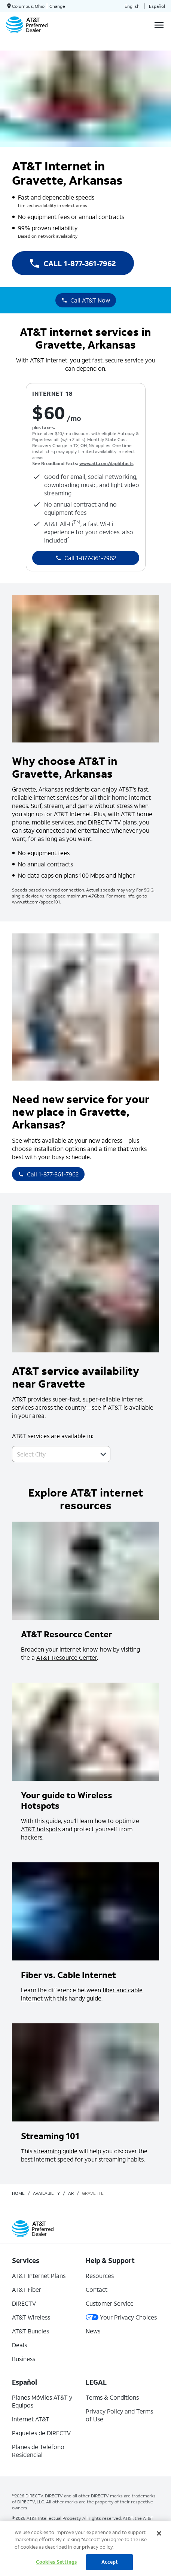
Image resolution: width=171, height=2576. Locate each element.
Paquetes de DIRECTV (41, 2433)
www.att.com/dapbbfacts (106, 463)
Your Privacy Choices (121, 2317)
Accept (109, 2562)
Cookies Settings (56, 2562)
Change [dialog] (57, 6)
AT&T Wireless (31, 2317)
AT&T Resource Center (66, 1657)
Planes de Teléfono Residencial (38, 2450)
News (93, 2331)
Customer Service (110, 2303)
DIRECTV (24, 2303)
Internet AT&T (30, 2419)
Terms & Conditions (112, 2397)
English (132, 6)
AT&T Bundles (30, 2331)
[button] (103, 1454)
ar (71, 2193)
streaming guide (55, 2151)
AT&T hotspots (41, 1829)
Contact (96, 2289)
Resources (100, 2275)
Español (157, 6)
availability (46, 2193)
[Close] (159, 2533)
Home (18, 2193)
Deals (19, 2345)
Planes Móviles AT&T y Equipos (42, 2401)
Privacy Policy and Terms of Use (119, 2415)
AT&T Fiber (26, 2289)
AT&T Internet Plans (38, 2275)
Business (23, 2359)
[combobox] (53, 1454)
